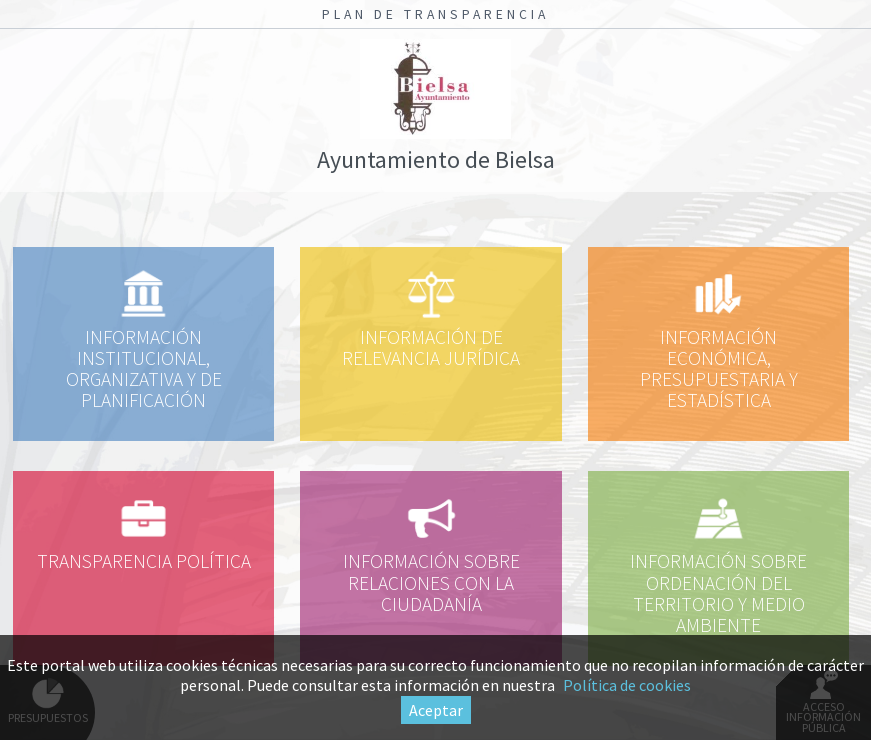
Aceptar (436, 710)
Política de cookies (627, 685)
